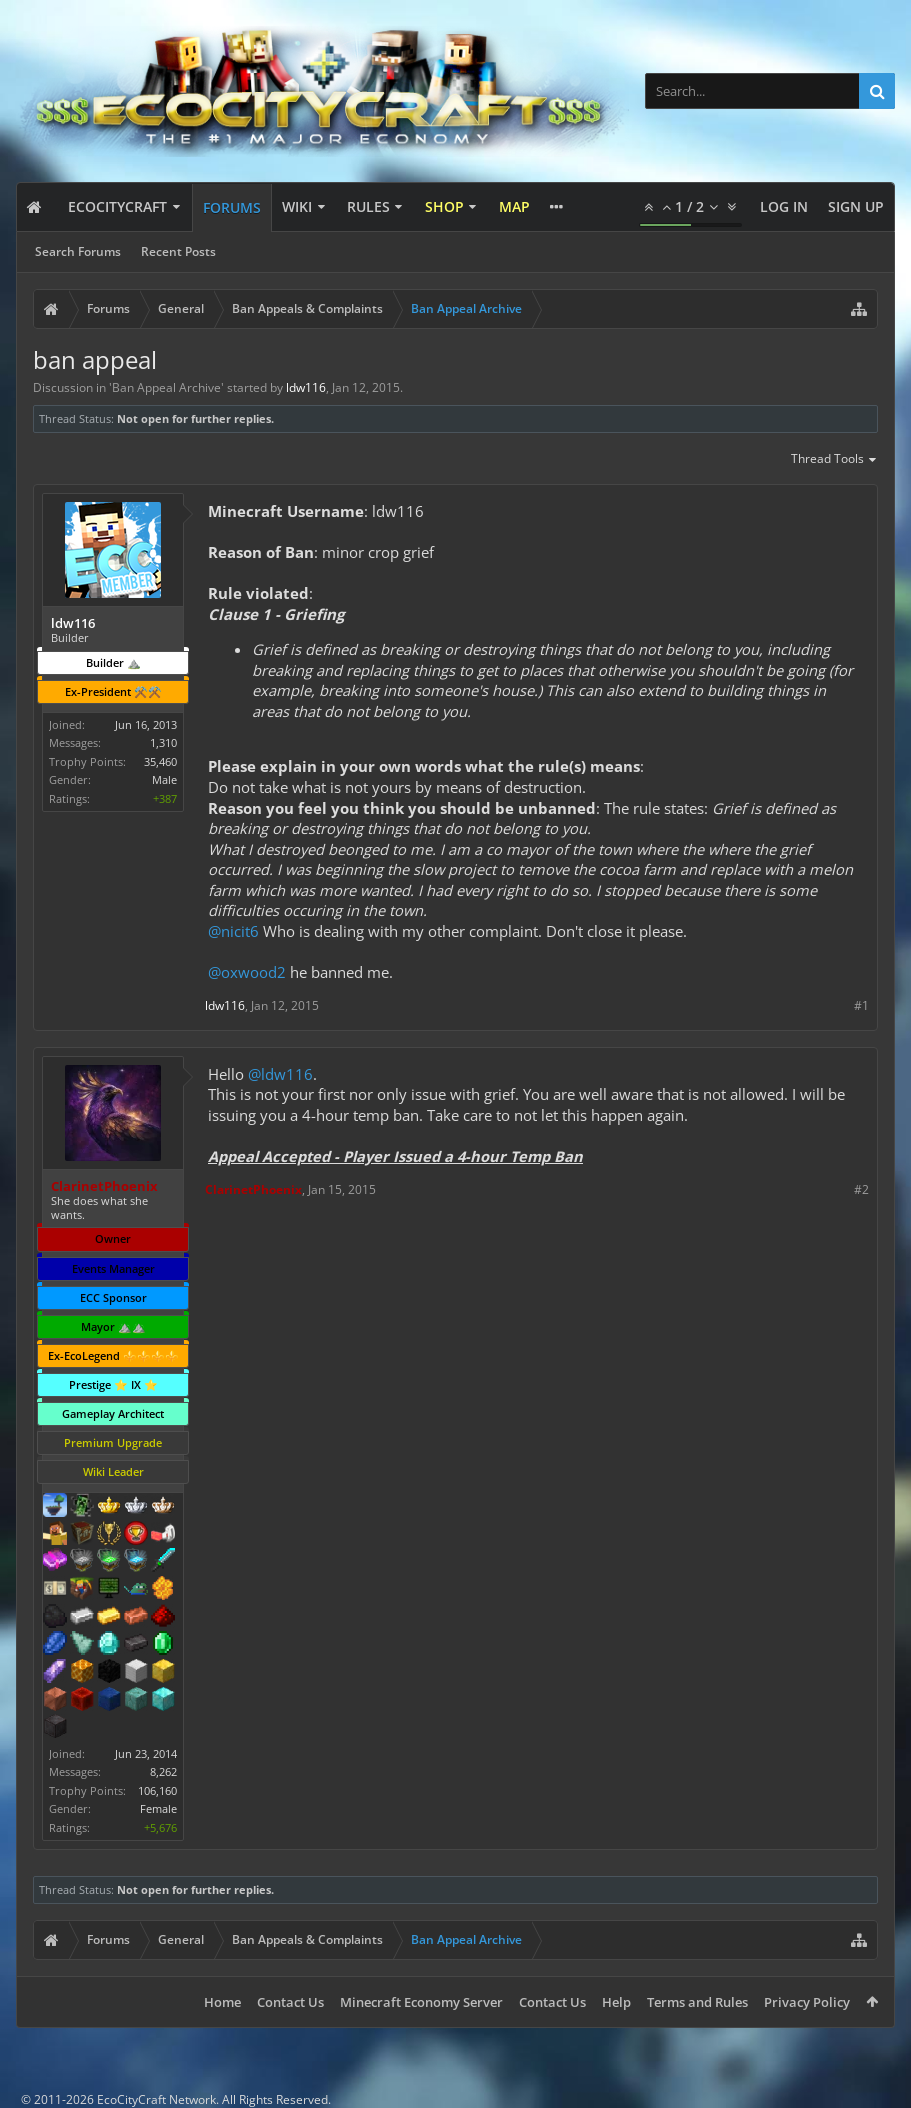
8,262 (163, 1771)
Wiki (297, 206)
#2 (861, 1189)
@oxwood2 (247, 972)
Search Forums (78, 251)
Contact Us (290, 2002)
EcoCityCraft (117, 206)
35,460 (160, 761)
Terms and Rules (697, 2002)
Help (616, 2002)
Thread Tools (834, 460)
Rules (368, 206)
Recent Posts (178, 251)
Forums (232, 207)
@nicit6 (233, 931)
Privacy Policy (807, 2002)
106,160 (157, 1790)
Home (222, 2002)
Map (514, 206)
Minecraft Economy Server (421, 2002)
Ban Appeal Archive (166, 387)
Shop (444, 206)
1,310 (163, 742)
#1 (861, 1005)
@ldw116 (280, 1074)
